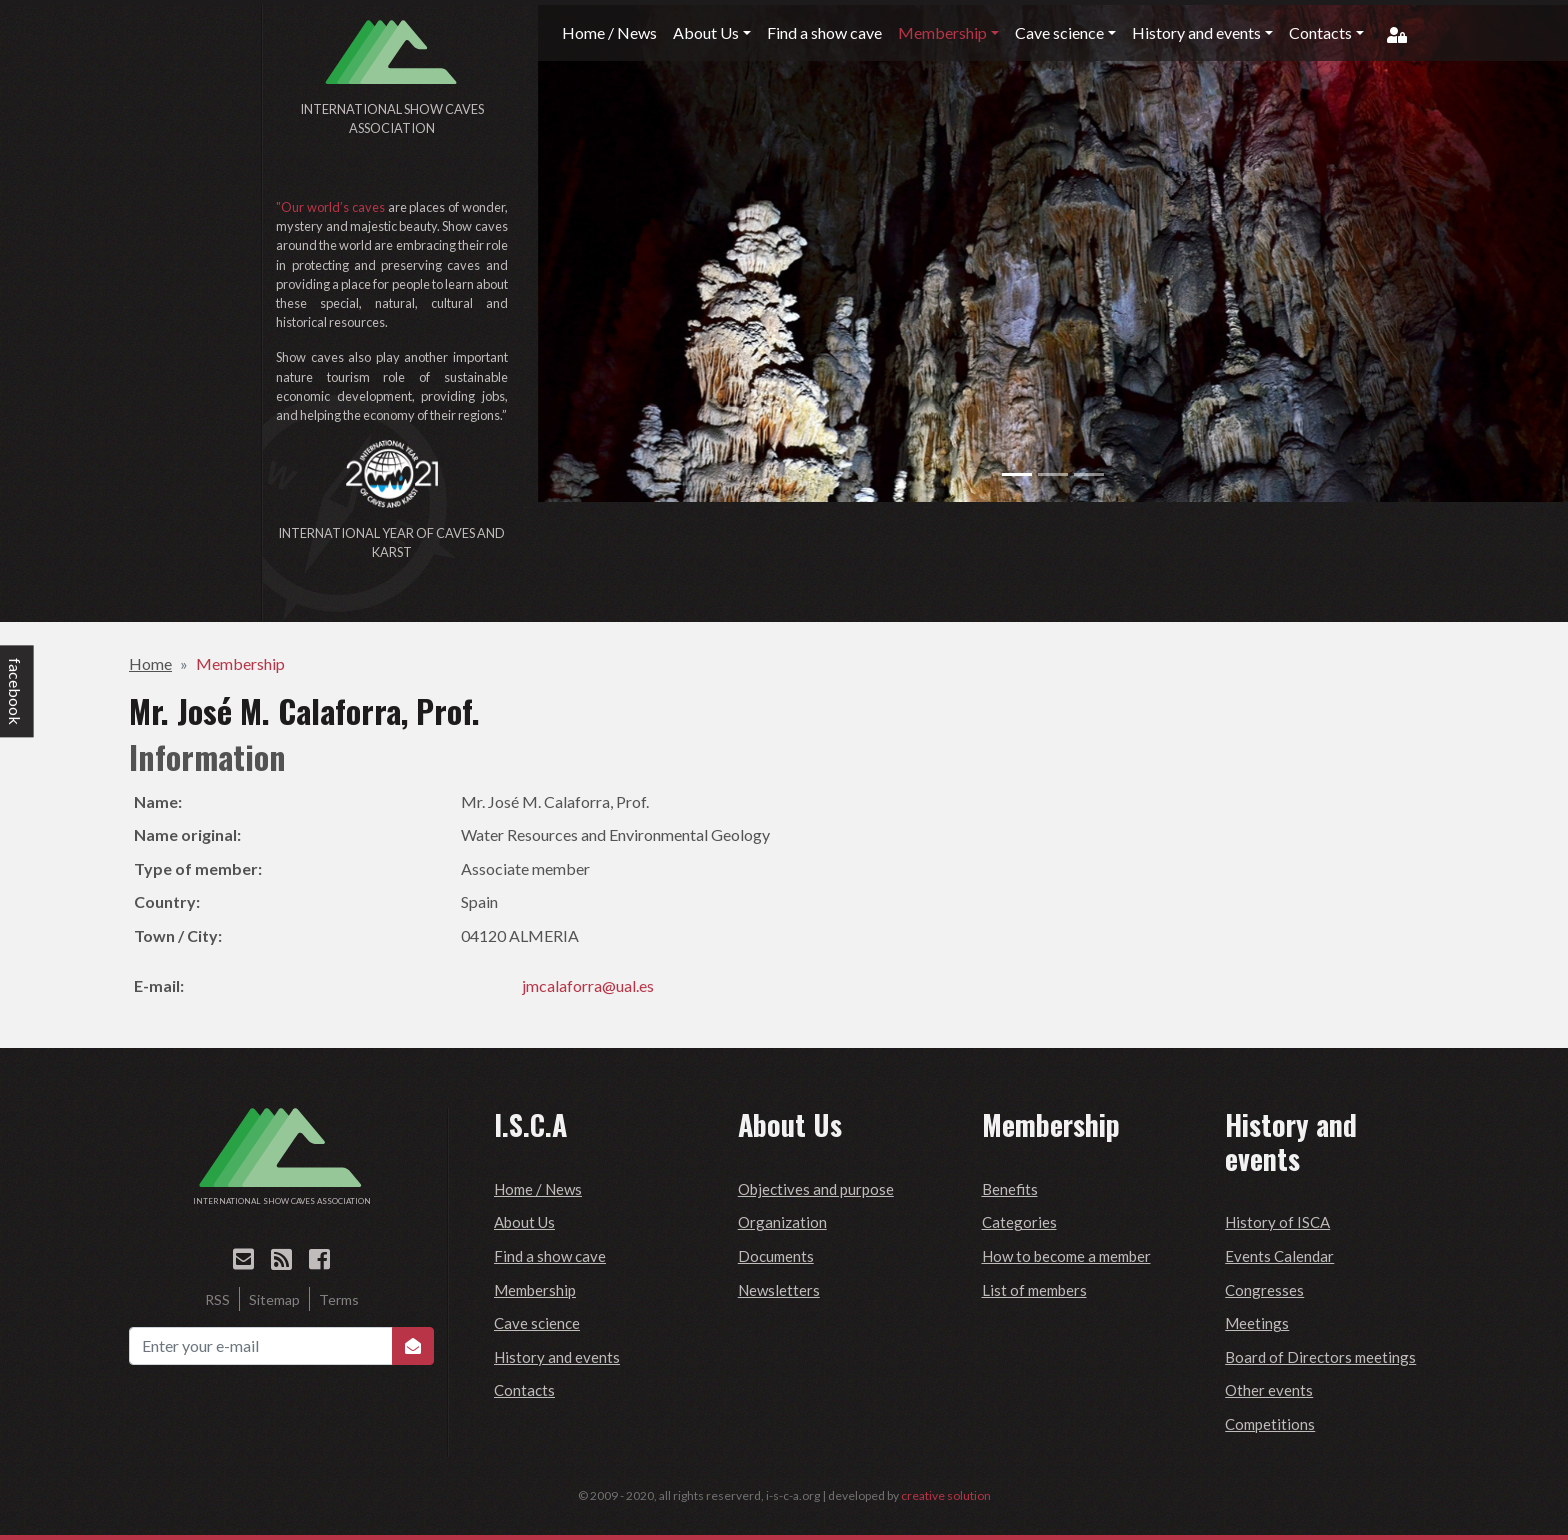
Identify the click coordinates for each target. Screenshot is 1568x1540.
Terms (339, 1299)
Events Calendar (1279, 1256)
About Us (524, 1222)
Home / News (538, 1189)
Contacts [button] (1320, 32)
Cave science (537, 1323)
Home (150, 663)
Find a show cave (550, 1256)
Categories (1019, 1222)
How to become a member (1066, 1256)
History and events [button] (1196, 32)
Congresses (1264, 1290)
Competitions (1270, 1424)
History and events (557, 1357)
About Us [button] (706, 32)
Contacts (524, 1390)
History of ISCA (1277, 1222)
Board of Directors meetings (1320, 1357)
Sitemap (274, 1299)
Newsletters (779, 1290)
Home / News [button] (609, 32)
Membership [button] (942, 32)
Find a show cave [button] (824, 32)
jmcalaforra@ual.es (588, 985)
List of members (1034, 1290)
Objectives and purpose (816, 1189)
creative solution (946, 1495)
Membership (240, 663)
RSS (217, 1299)
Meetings (1257, 1323)
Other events (1269, 1390)
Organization (782, 1222)
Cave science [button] (1059, 32)
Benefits (1010, 1189)
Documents (776, 1256)
